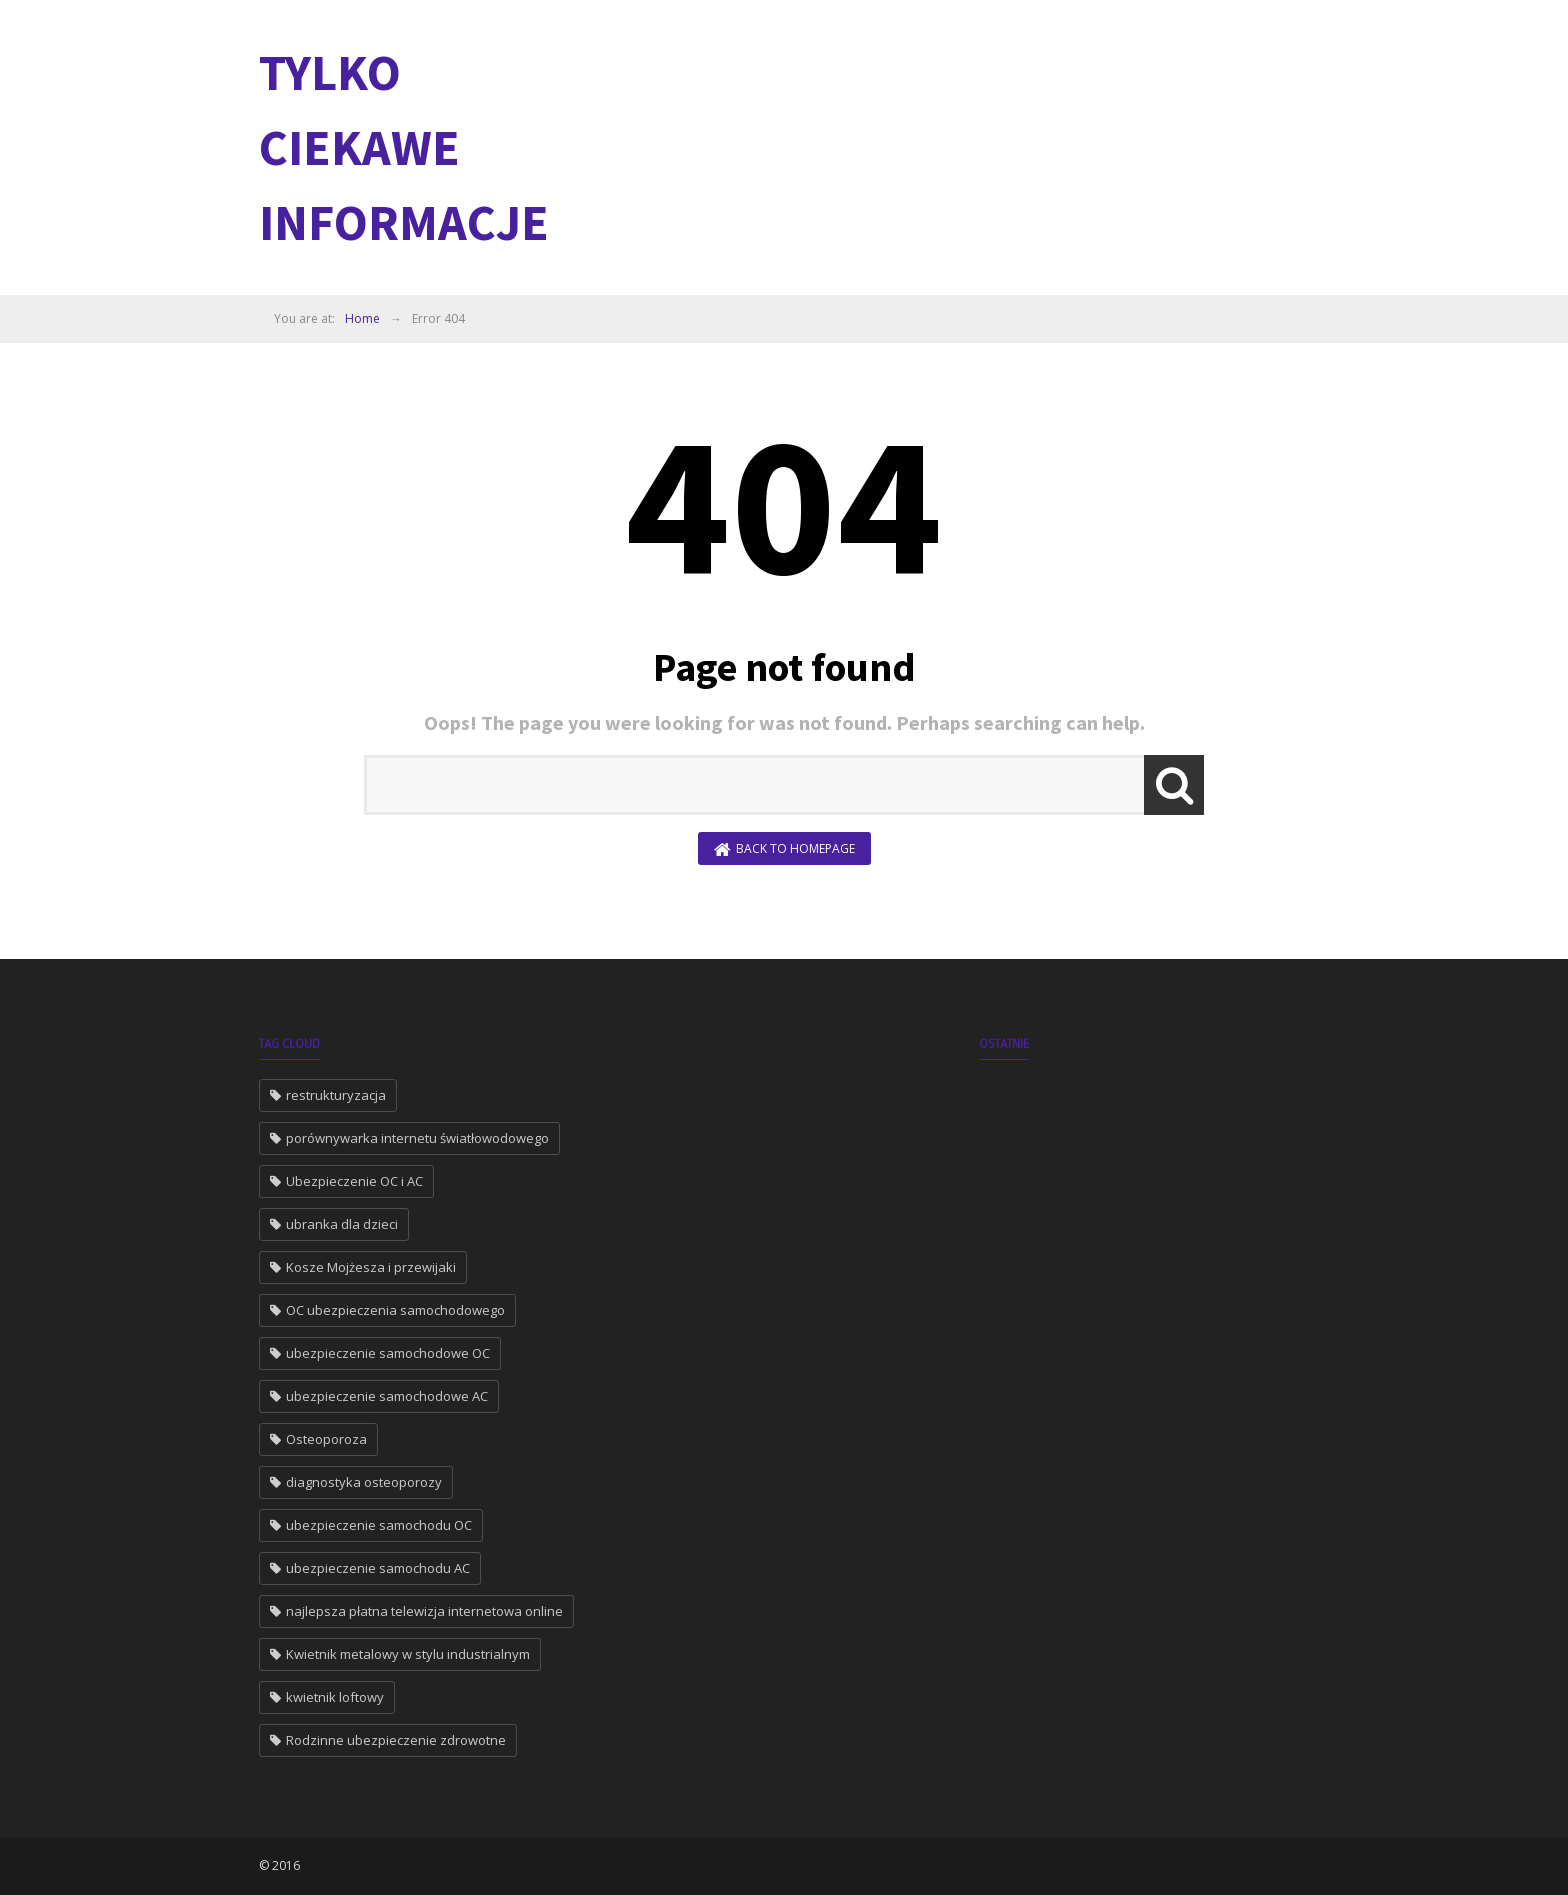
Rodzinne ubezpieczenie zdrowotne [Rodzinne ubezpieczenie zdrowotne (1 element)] (396, 1740)
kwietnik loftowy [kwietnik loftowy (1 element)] (335, 1697)
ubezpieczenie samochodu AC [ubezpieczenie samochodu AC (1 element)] (378, 1568)
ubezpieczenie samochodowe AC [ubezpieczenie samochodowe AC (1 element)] (387, 1396)
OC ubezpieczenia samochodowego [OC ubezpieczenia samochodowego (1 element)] (395, 1310)
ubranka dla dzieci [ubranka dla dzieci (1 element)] (342, 1224)
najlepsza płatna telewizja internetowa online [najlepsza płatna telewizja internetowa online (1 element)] (424, 1611)
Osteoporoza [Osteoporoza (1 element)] (326, 1439)
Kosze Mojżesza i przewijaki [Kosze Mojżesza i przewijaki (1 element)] (371, 1267)
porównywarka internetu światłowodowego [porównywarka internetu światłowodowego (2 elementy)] (417, 1138)
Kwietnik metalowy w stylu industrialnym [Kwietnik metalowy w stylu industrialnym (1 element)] (408, 1654)
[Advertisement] (945, 145)
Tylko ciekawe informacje (404, 147)
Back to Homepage (784, 849)
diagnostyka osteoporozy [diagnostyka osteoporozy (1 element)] (364, 1482)
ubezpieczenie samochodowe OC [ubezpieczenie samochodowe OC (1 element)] (388, 1353)
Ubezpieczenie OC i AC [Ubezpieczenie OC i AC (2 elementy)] (354, 1181)
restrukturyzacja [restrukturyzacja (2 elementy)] (336, 1095)
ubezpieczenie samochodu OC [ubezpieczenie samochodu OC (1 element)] (379, 1525)
